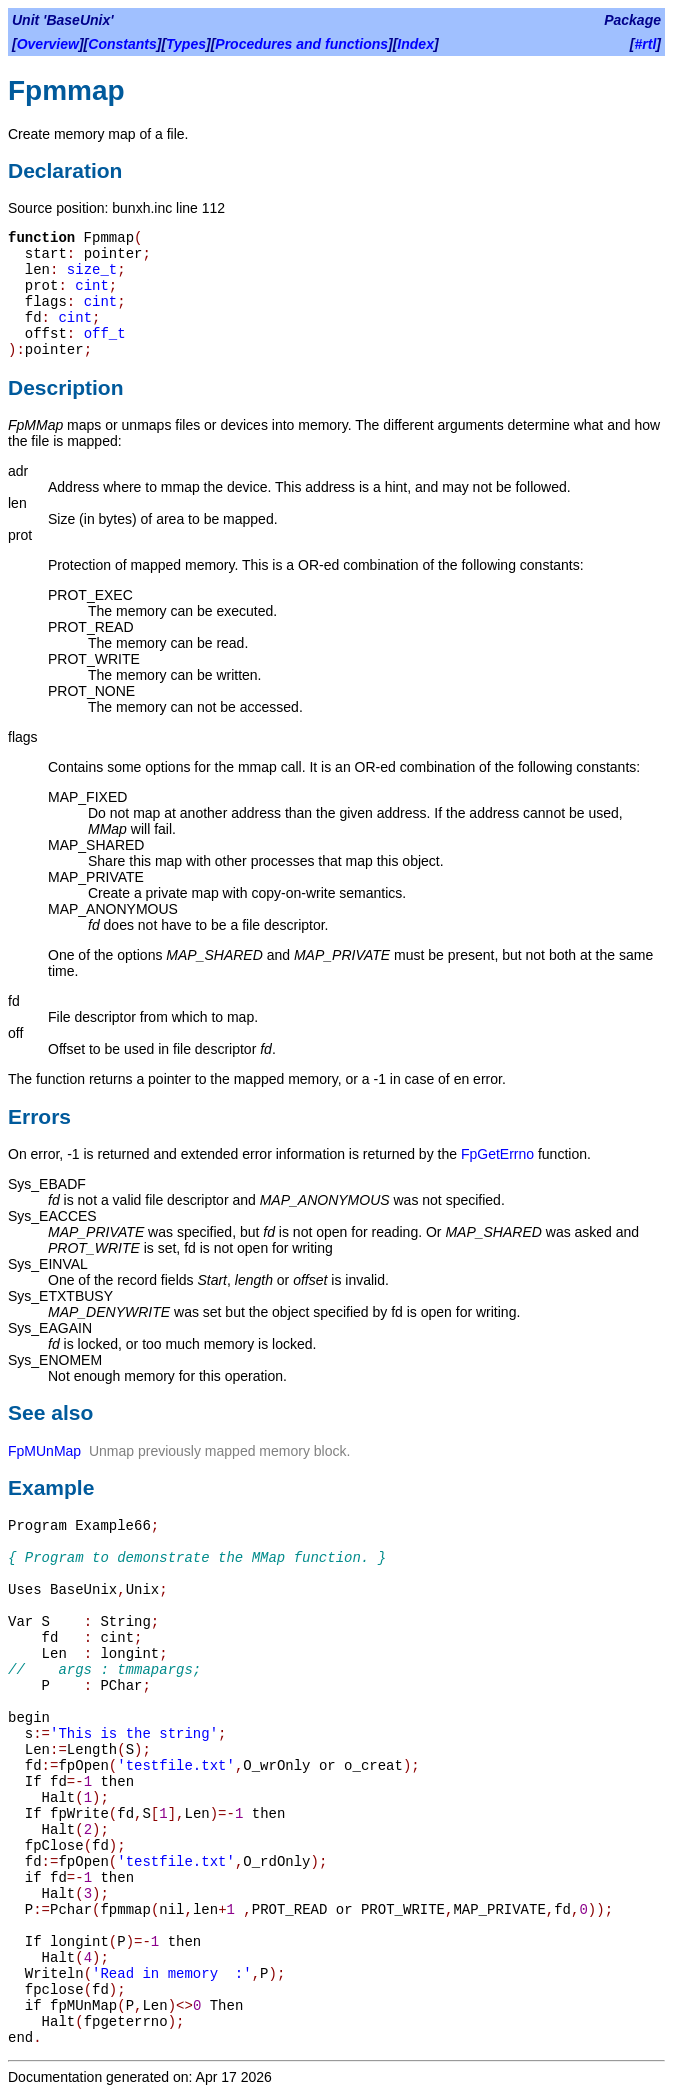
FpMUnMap (44, 1451)
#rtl (646, 44)
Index (415, 44)
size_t (92, 270)
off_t (105, 334)
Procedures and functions (301, 44)
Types (186, 44)
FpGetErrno (497, 1154)
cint (92, 286)
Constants (122, 44)
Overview (48, 44)
